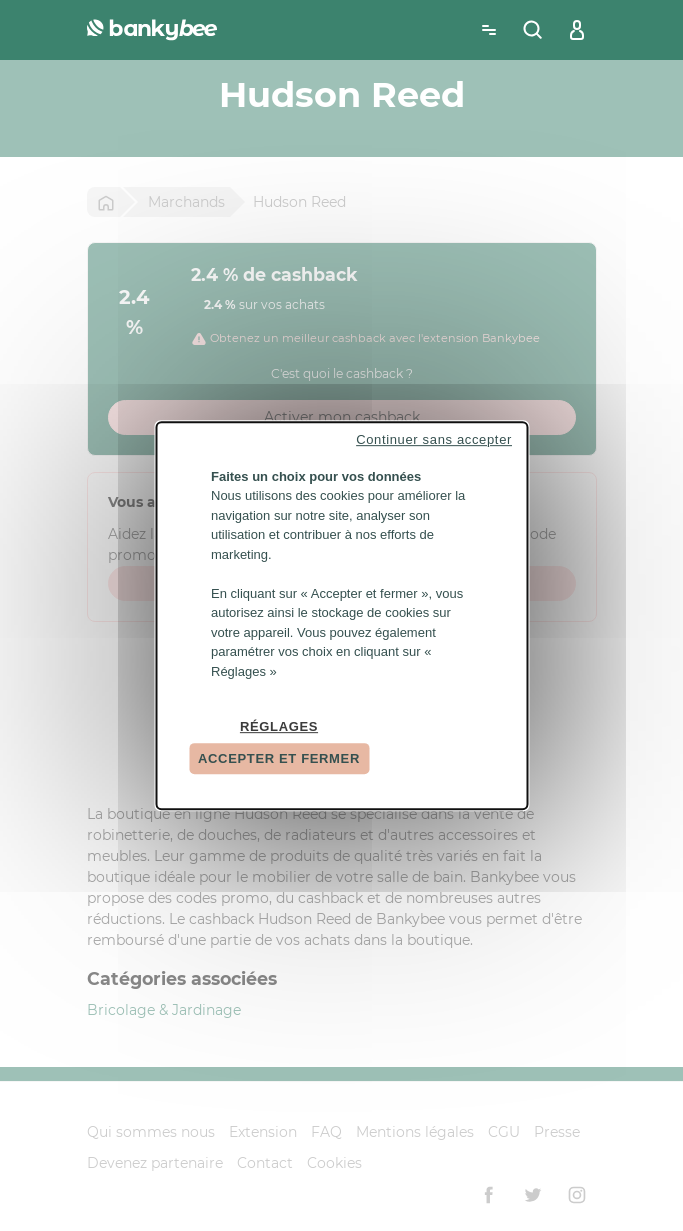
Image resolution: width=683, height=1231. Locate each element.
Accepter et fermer (279, 758)
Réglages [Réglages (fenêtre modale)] (279, 726)
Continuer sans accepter (434, 439)
